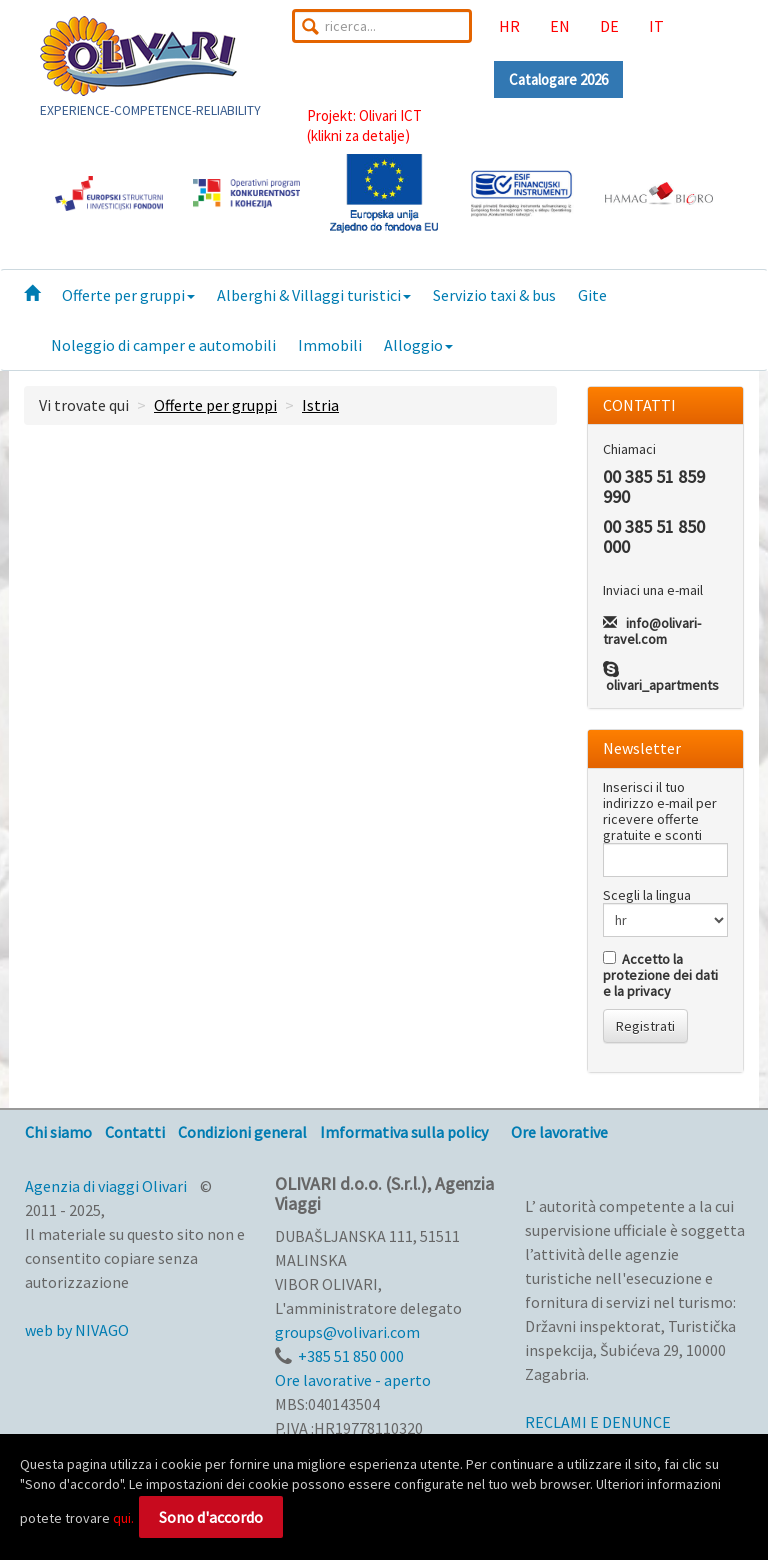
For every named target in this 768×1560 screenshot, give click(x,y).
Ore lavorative (559, 1132)
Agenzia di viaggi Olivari (106, 1186)
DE (609, 26)
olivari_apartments (662, 685)
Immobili (330, 345)
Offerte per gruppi (128, 295)
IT (656, 26)
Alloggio (418, 345)
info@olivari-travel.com (652, 631)
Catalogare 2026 (558, 79)
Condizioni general (242, 1132)
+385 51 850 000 (351, 1356)
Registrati (645, 1026)
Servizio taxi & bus (494, 295)
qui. (123, 1518)
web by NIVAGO (77, 1330)
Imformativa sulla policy (404, 1132)
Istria (320, 405)
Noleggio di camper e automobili (163, 345)
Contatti (135, 1132)
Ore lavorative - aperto (353, 1380)
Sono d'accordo (211, 1517)
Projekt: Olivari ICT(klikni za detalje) (364, 125)
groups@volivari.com (347, 1332)
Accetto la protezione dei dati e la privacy (660, 975)
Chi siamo (58, 1132)
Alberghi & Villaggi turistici (314, 295)
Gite (592, 295)
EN (560, 26)
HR (509, 26)
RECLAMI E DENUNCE (598, 1422)
